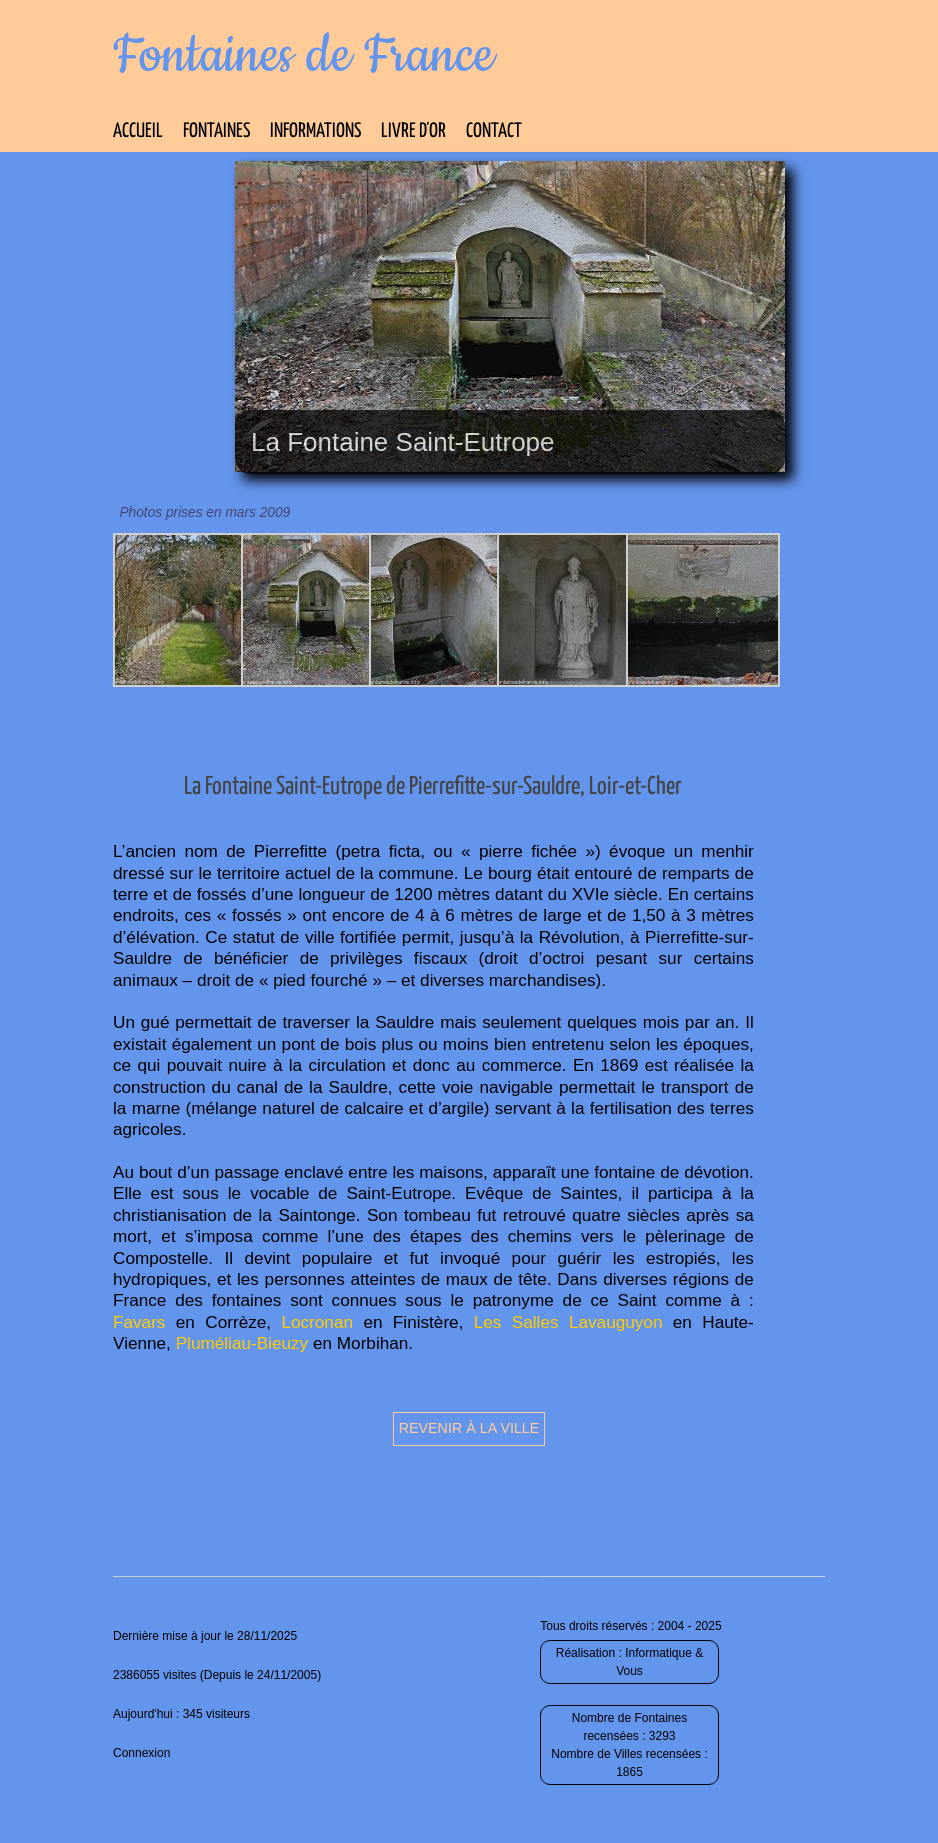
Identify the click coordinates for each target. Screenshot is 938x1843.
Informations (315, 131)
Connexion (141, 1753)
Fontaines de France (303, 56)
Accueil (138, 131)
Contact (494, 131)
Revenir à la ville (469, 1428)
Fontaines (216, 131)
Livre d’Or (413, 131)
